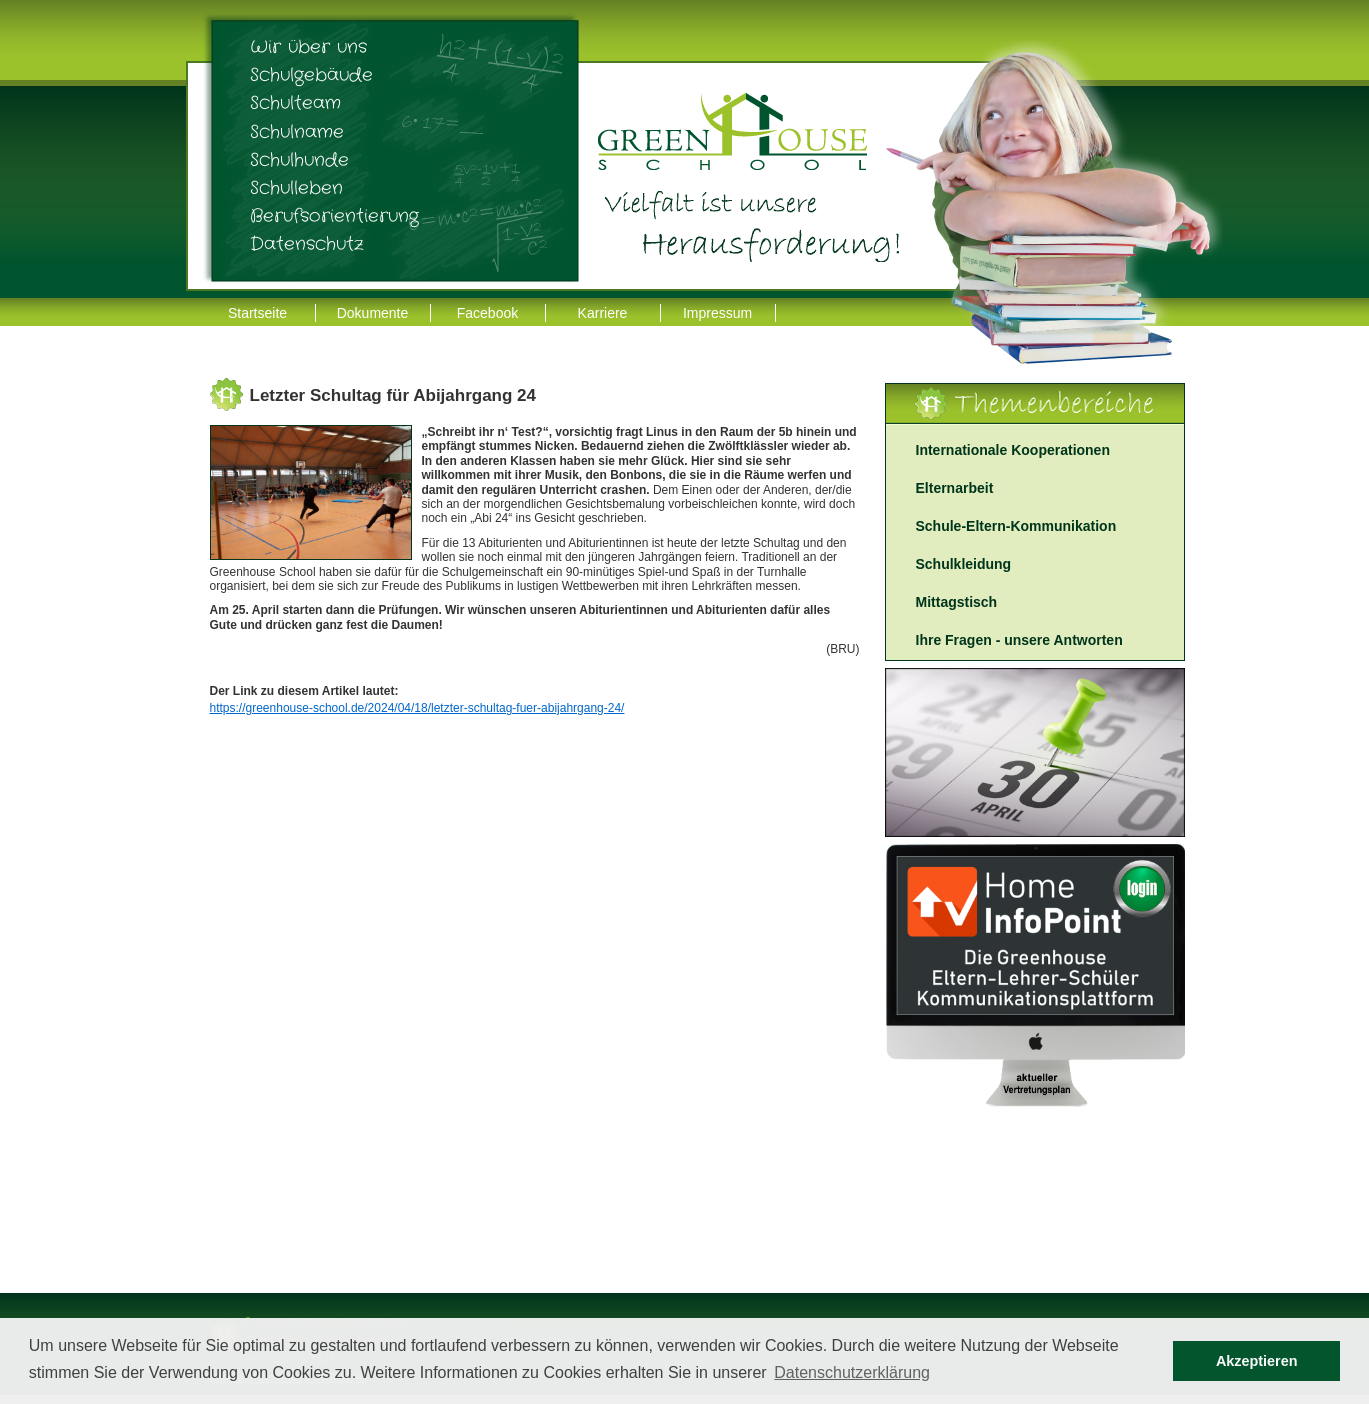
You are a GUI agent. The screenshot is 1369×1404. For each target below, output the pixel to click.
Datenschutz (307, 244)
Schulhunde (299, 160)
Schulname (297, 132)
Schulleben (296, 188)
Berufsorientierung (334, 216)
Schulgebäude (311, 75)
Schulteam (295, 103)
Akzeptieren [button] (1257, 1361)
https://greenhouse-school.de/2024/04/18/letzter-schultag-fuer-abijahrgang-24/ (417, 708)
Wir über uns (308, 47)
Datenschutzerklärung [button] (852, 1372)
